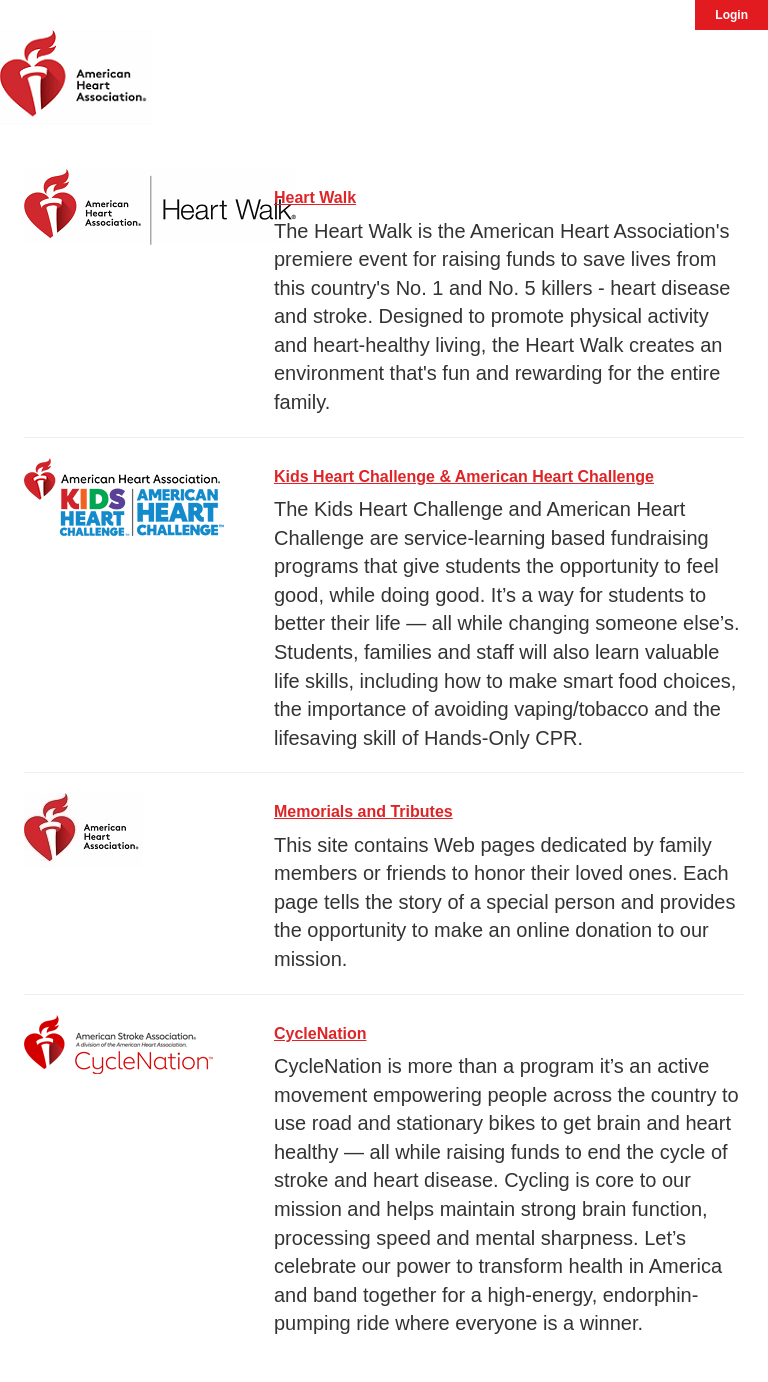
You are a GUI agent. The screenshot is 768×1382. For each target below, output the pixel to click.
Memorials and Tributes (363, 811)
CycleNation (320, 1033)
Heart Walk (315, 197)
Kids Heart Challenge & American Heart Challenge (464, 476)
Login (731, 15)
